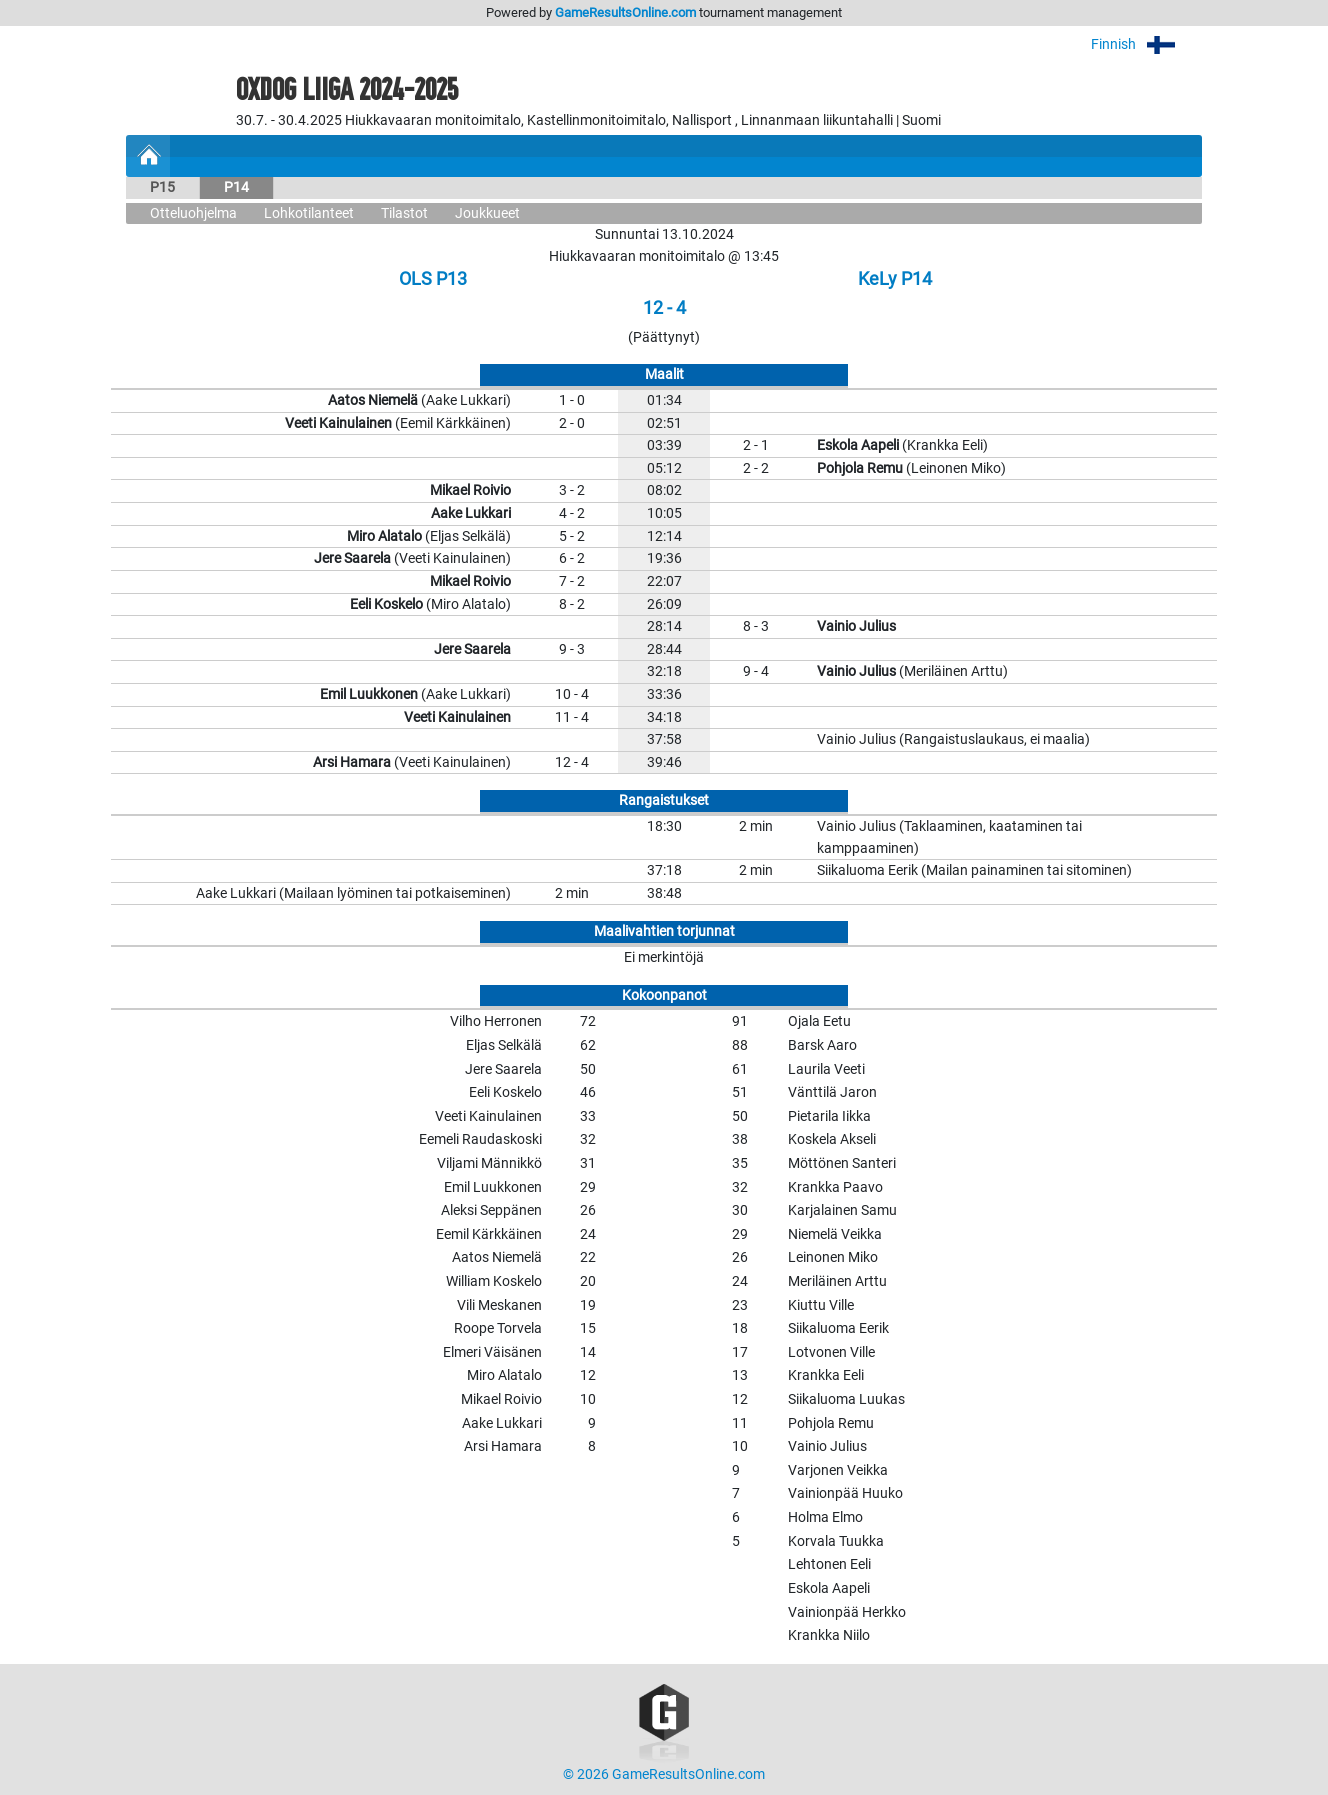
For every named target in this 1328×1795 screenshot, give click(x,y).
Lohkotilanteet (309, 213)
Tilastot (404, 213)
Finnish (1146, 44)
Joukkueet (487, 213)
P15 (162, 187)
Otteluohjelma (193, 213)
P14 (236, 187)
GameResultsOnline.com (625, 12)
